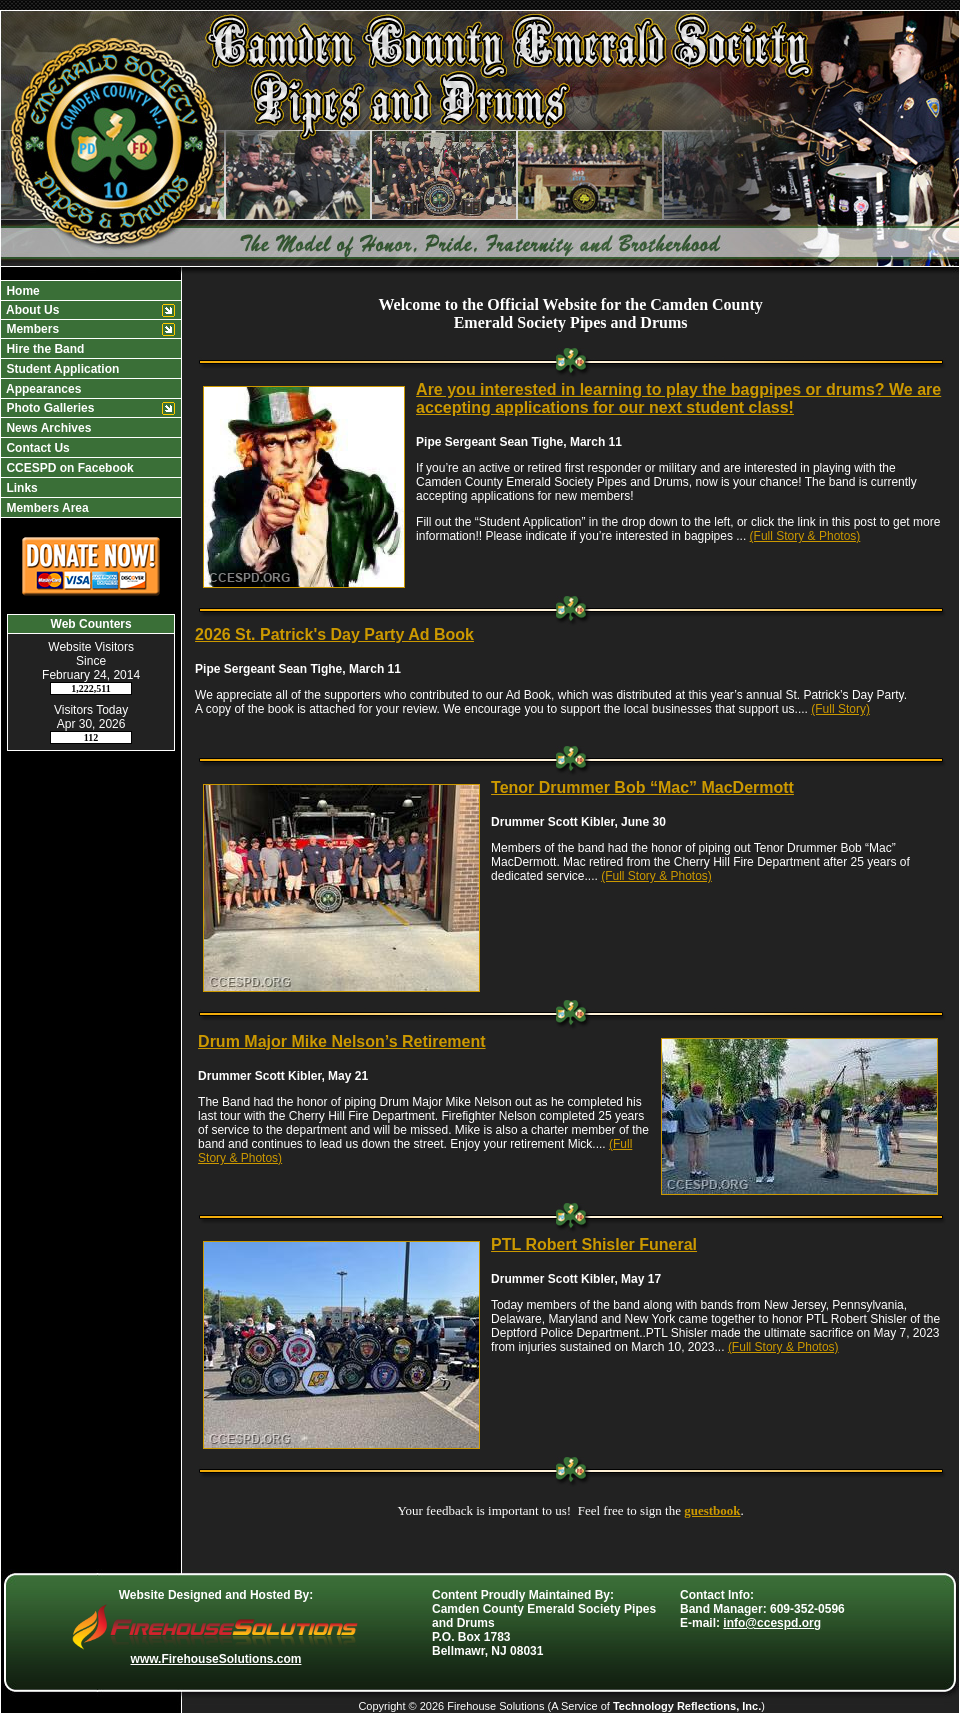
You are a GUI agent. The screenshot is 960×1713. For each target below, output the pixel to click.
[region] (91, 399)
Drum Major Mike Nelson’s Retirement (341, 1041)
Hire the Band (43, 349)
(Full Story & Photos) (805, 536)
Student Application (61, 369)
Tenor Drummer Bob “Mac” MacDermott (642, 787)
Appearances (42, 389)
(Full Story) (840, 709)
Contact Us (36, 448)
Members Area (46, 508)
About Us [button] (31, 310)
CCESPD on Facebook (68, 468)
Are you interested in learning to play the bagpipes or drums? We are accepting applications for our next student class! (678, 398)
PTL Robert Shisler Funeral (594, 1244)
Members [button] (31, 329)
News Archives (47, 428)
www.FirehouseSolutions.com (216, 1659)
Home (21, 291)
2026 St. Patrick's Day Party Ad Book (334, 634)
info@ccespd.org (772, 1623)
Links (20, 488)
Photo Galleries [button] (48, 408)
